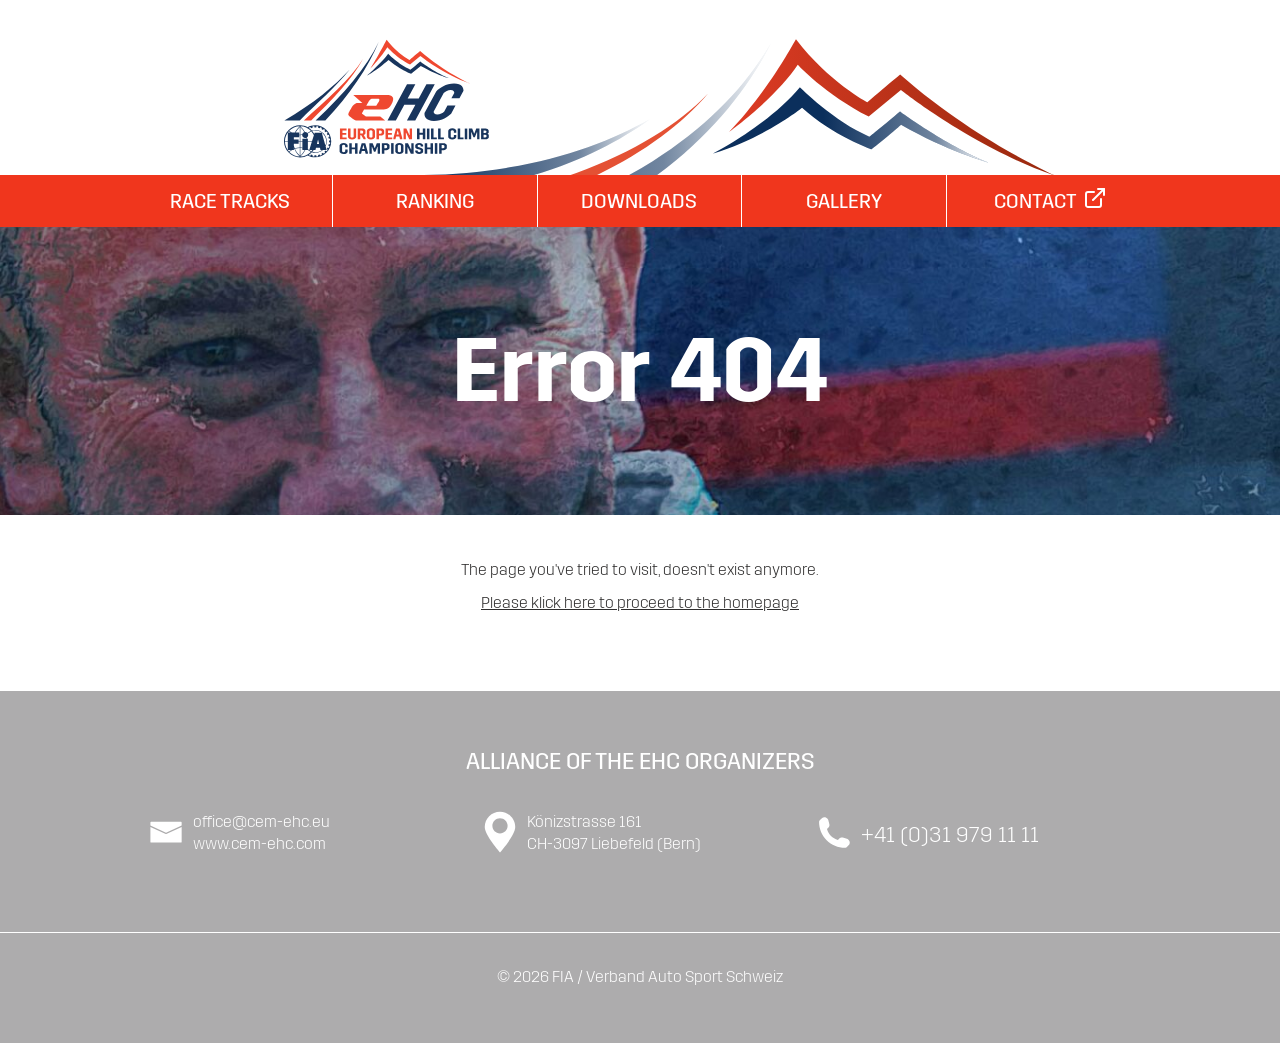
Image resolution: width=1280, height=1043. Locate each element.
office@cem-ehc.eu (261, 821)
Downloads (639, 201)
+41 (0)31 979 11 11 (950, 835)
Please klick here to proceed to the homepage (640, 602)
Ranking (435, 201)
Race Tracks (230, 201)
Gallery (844, 201)
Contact (1049, 200)
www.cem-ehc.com (259, 843)
